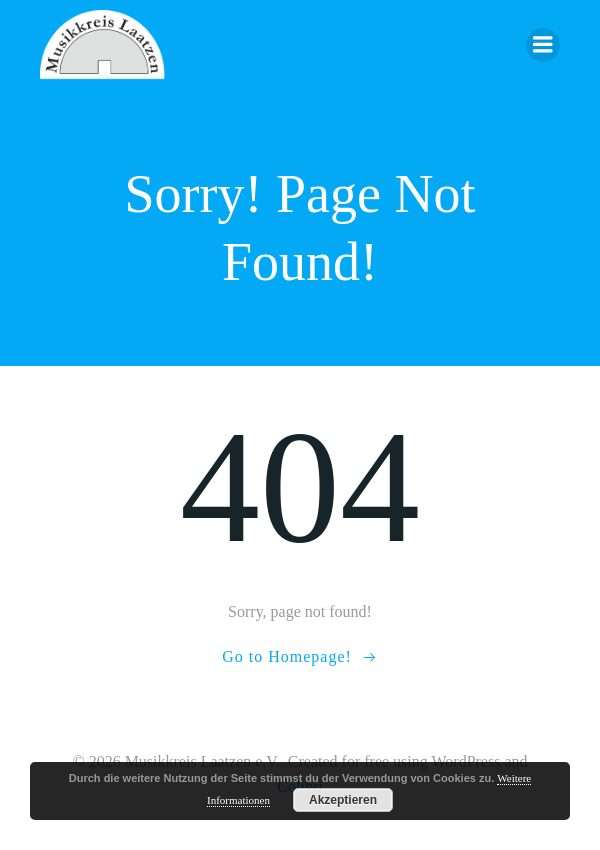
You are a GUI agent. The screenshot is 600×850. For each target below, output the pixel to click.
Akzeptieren (343, 800)
